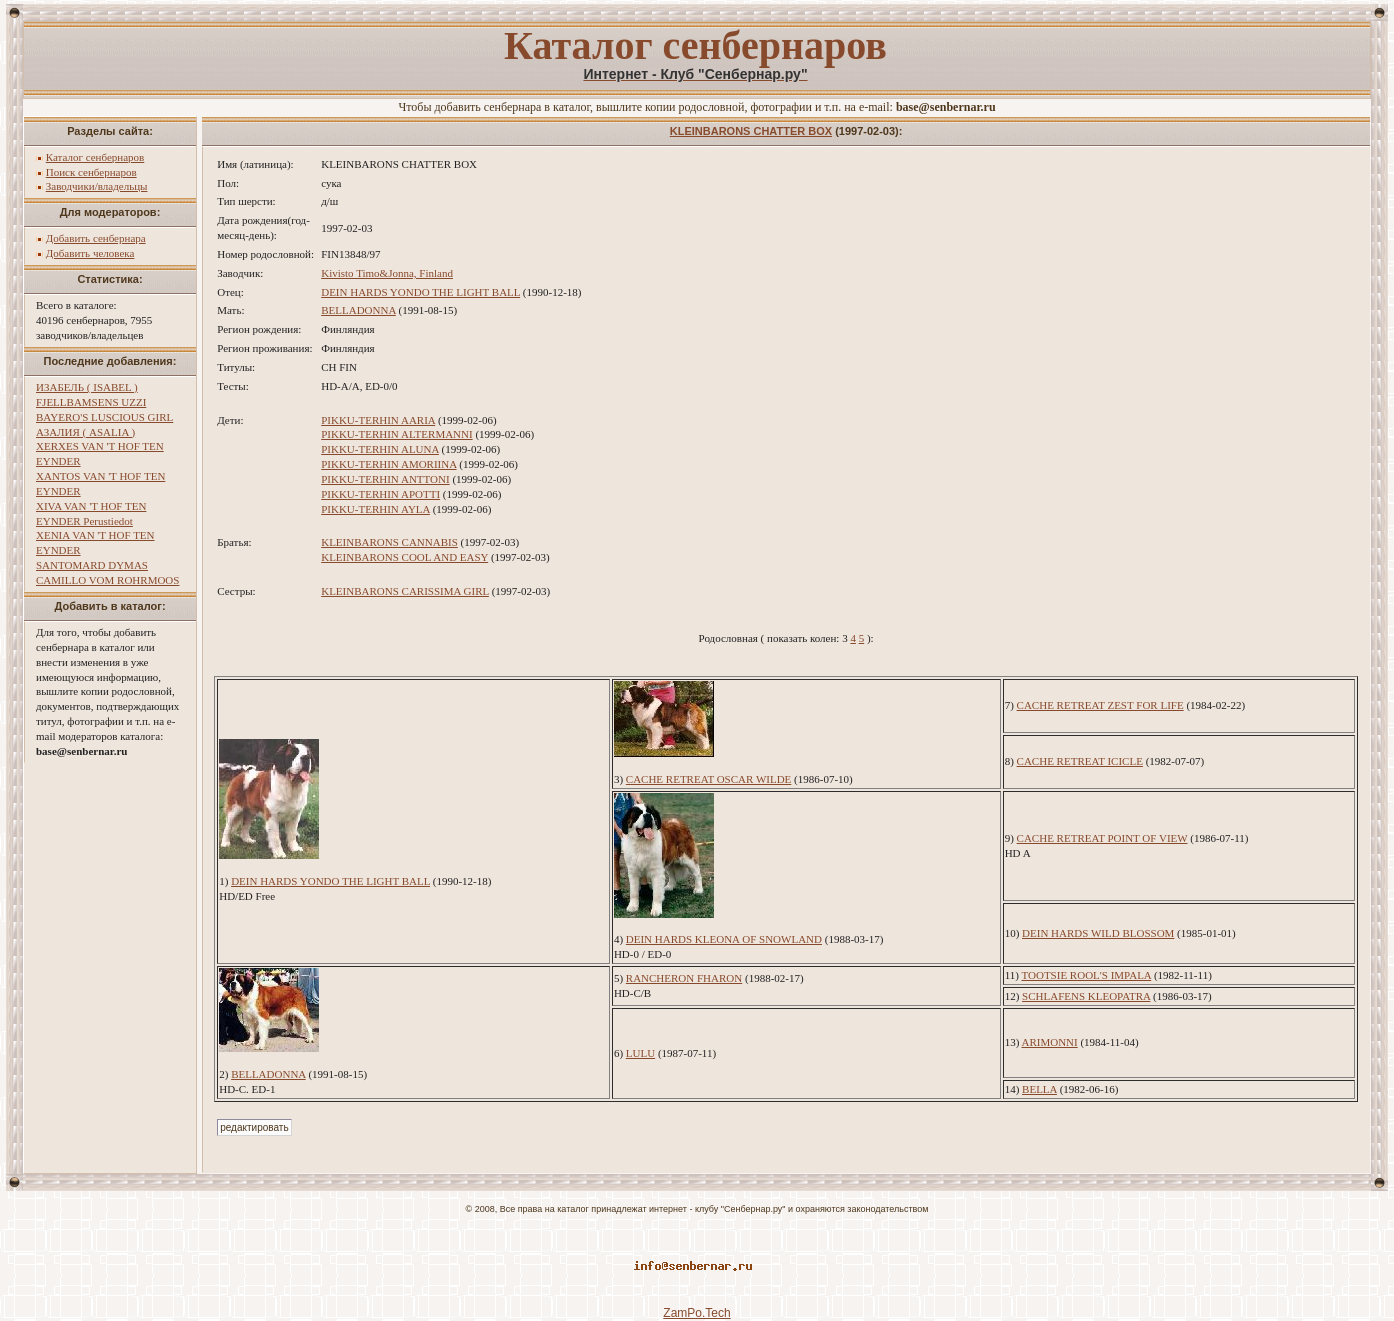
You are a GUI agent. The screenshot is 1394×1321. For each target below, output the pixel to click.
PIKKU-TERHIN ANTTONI (385, 479)
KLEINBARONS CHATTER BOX (751, 131)
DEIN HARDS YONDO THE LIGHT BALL (420, 292)
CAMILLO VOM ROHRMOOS (107, 580)
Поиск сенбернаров (91, 172)
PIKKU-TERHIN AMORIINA (388, 464)
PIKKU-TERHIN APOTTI (380, 494)
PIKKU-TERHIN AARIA (378, 420)
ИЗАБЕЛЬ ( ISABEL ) (87, 387)
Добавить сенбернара (96, 238)
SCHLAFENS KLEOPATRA (1086, 996)
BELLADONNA (358, 310)
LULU (640, 1053)
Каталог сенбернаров (95, 157)
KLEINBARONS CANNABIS (389, 542)
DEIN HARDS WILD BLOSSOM (1098, 933)
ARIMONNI (1049, 1042)
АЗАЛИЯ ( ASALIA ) (85, 432)
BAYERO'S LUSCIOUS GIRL (104, 417)
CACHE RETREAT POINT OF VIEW (1102, 838)
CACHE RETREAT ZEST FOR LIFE (1100, 705)
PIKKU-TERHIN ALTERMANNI (396, 434)
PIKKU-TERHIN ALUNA (380, 449)
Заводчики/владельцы (97, 186)
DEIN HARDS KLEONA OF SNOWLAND (724, 939)
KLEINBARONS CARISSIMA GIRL (405, 591)
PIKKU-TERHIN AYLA (375, 509)
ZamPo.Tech (696, 1313)
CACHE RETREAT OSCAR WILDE (709, 779)
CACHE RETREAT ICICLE (1080, 761)
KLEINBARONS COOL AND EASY (404, 557)
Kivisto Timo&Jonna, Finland (387, 273)
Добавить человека (90, 253)
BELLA (1039, 1089)
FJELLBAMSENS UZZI (91, 402)
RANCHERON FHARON (684, 978)
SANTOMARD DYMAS (92, 565)
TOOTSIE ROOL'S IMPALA (1086, 975)
